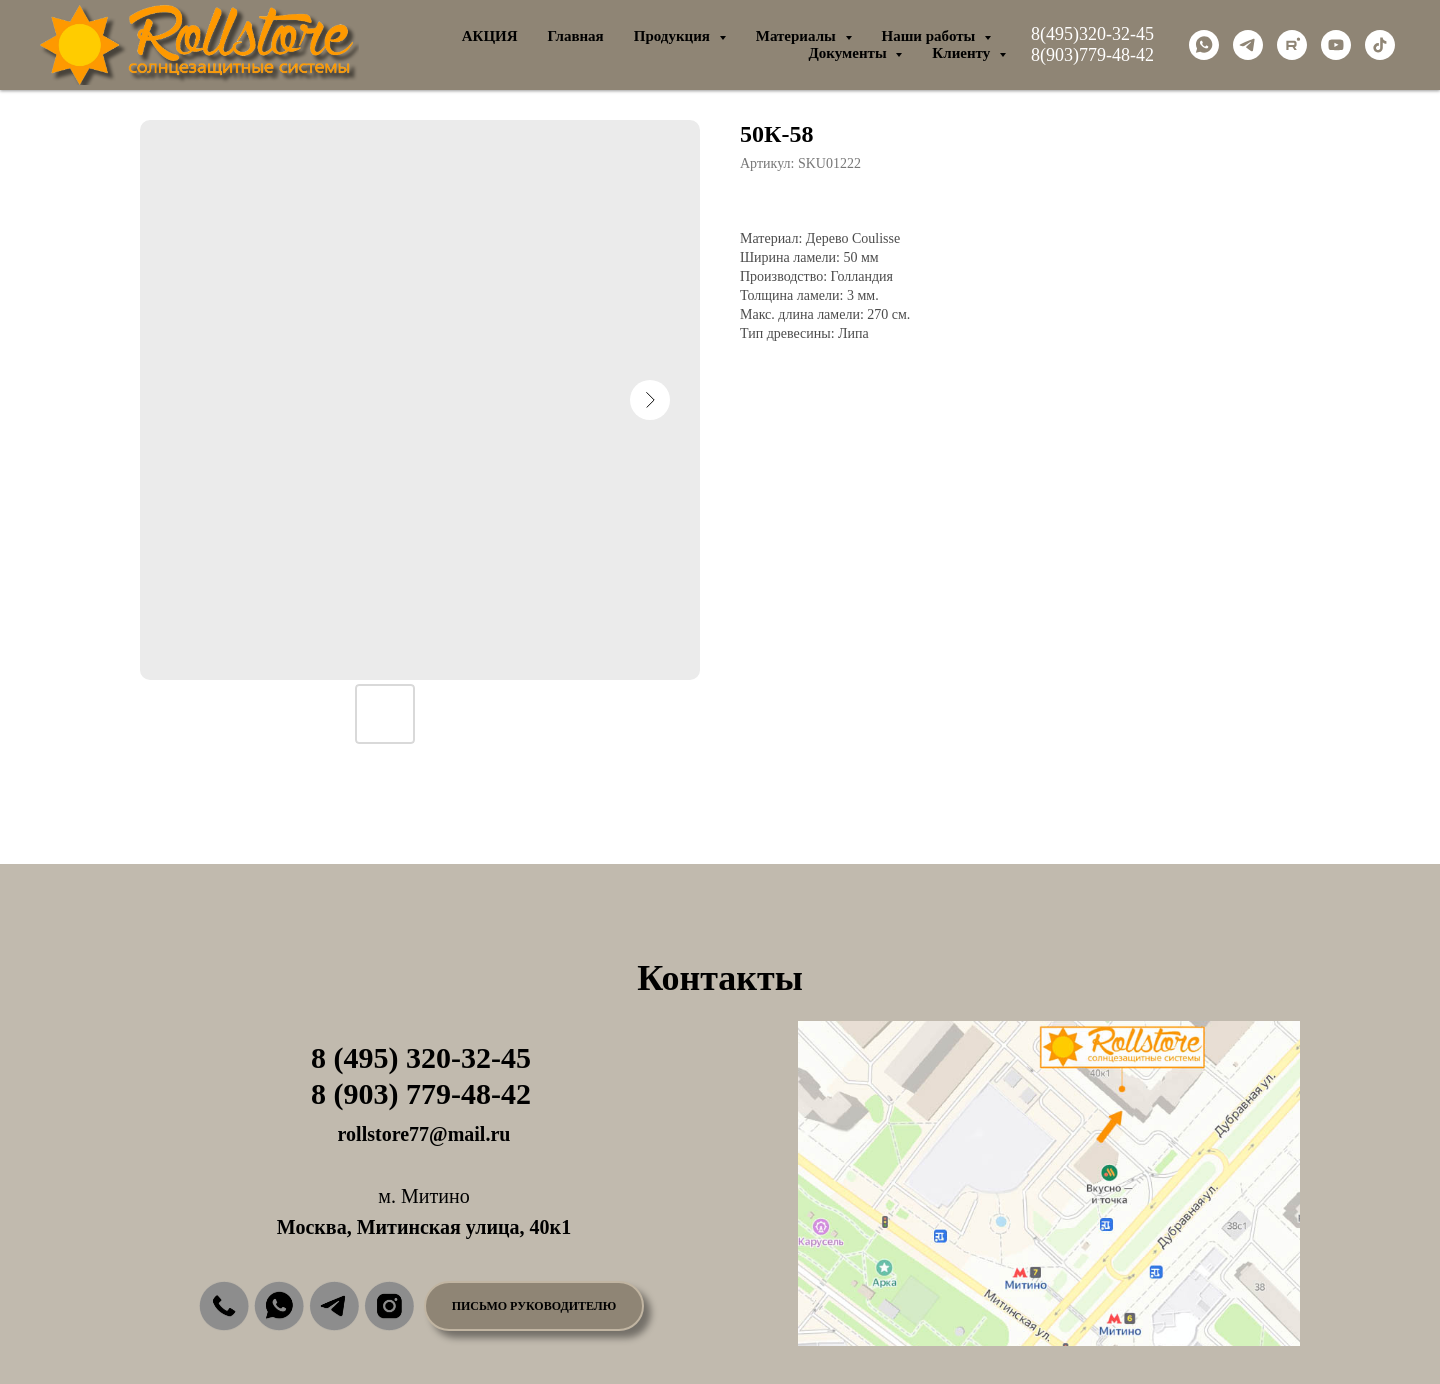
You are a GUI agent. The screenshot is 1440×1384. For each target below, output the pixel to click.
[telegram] (1248, 45)
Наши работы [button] (931, 36)
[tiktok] (1380, 45)
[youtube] (1336, 45)
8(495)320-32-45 (1092, 34)
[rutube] (1292, 45)
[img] (224, 1306)
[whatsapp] (1204, 45)
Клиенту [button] (963, 53)
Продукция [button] (674, 36)
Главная (576, 36)
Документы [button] (849, 53)
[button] (534, 1306)
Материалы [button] (798, 36)
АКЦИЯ (490, 36)
